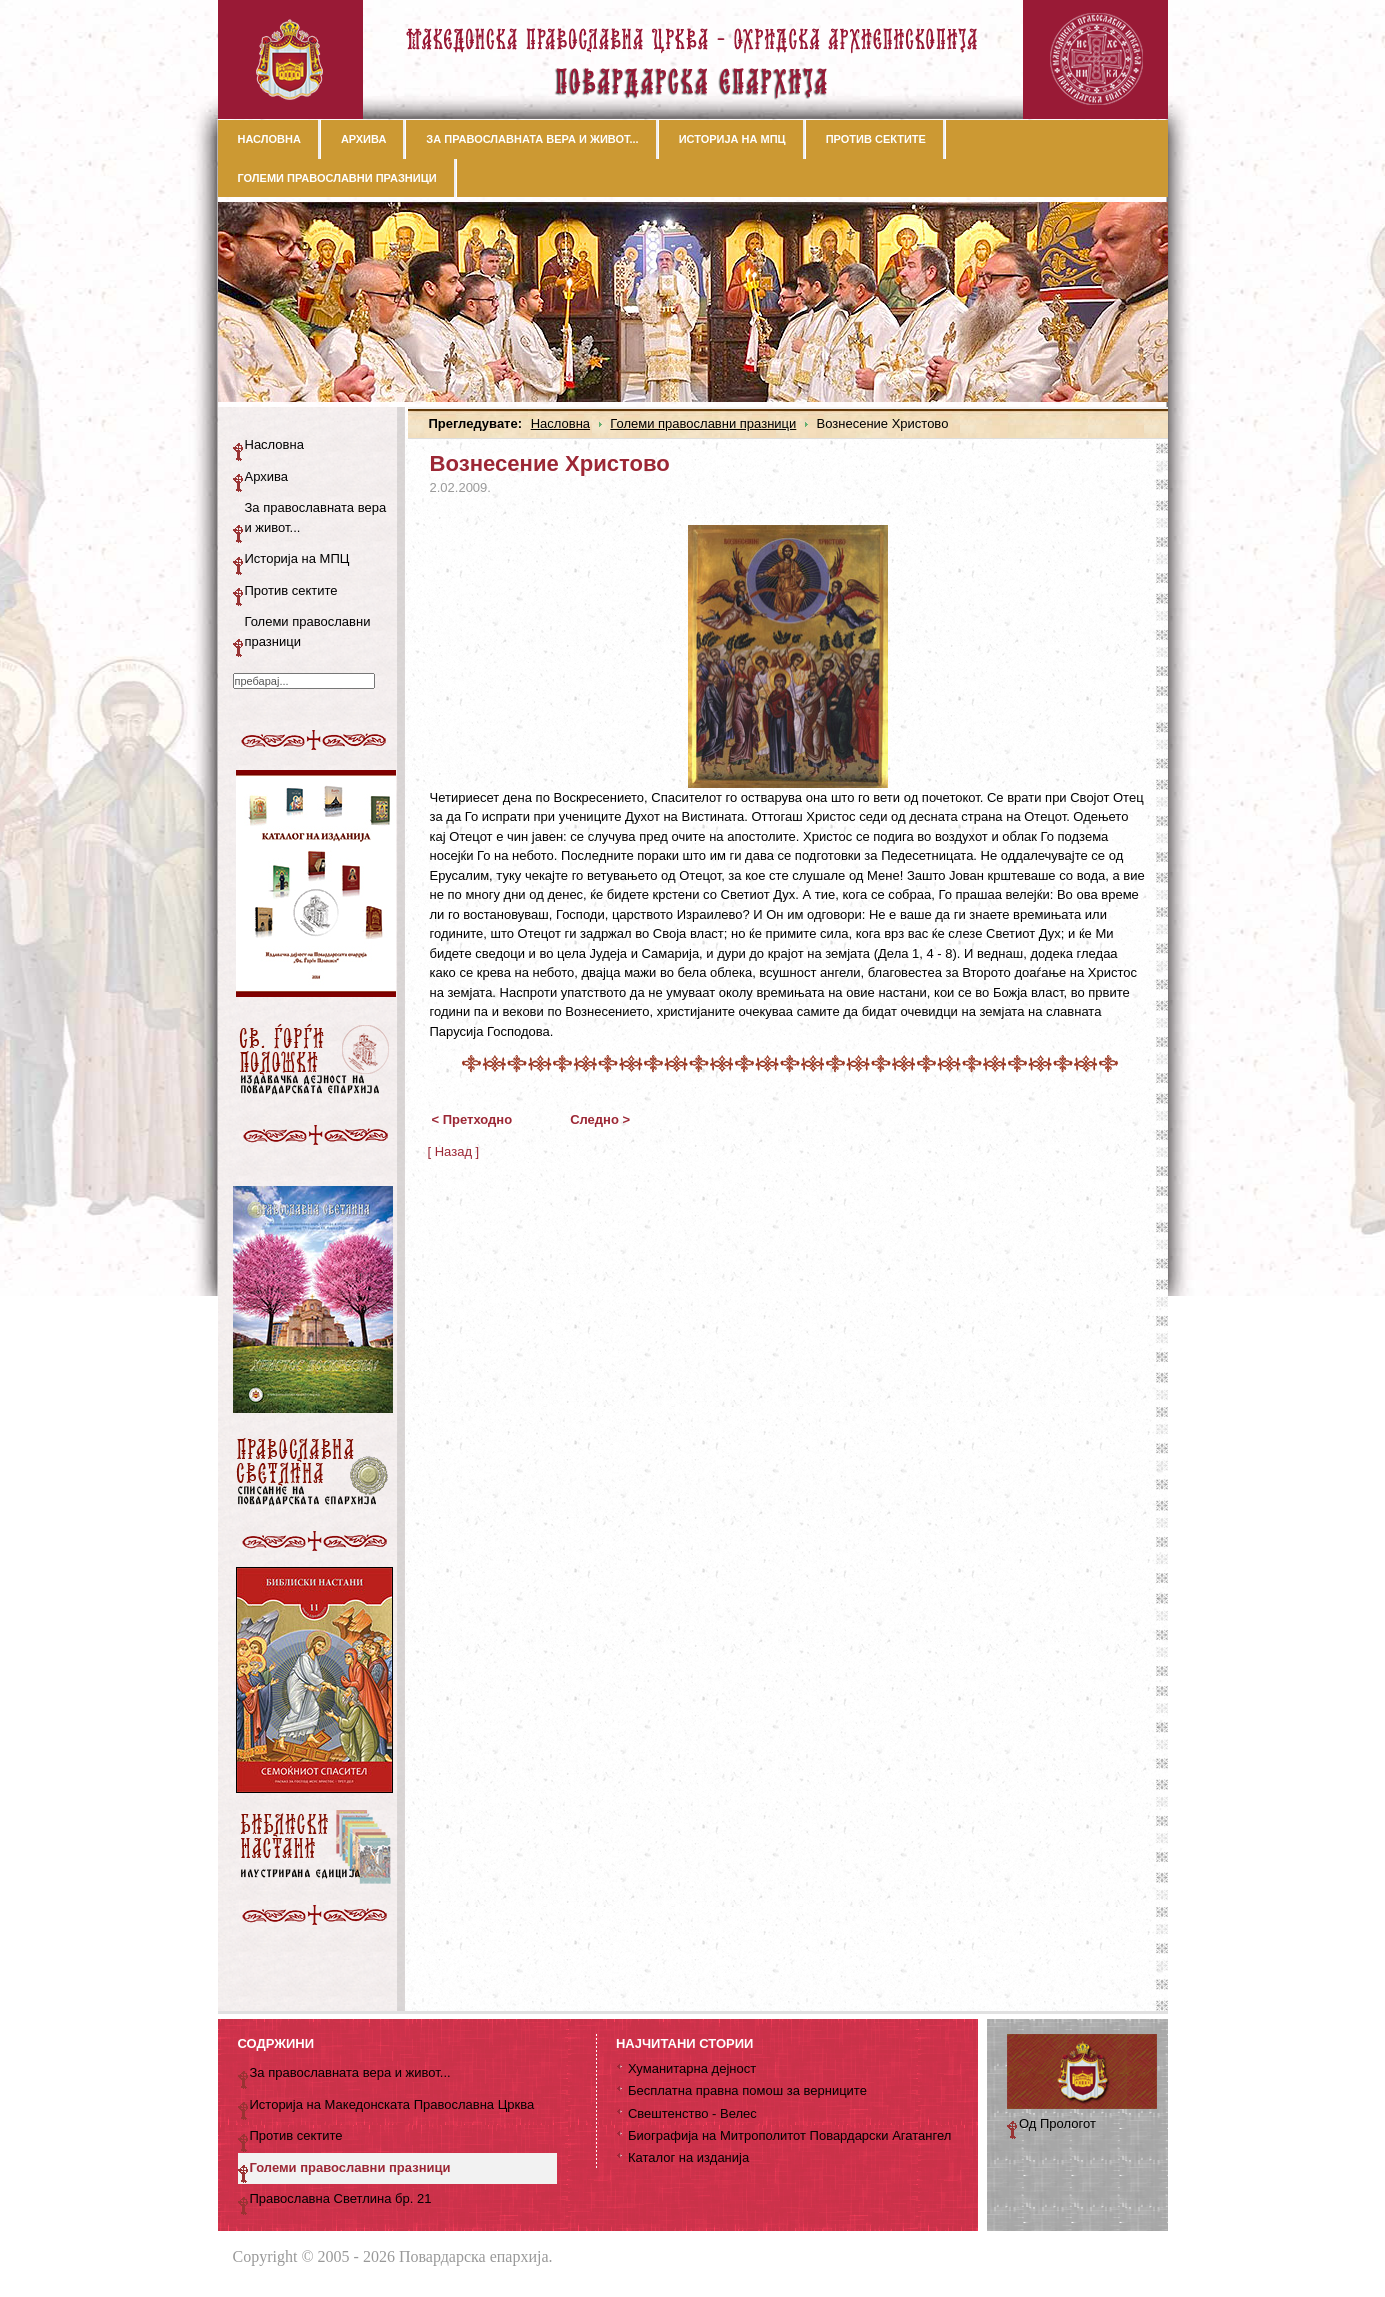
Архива (267, 476)
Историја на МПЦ (297, 558)
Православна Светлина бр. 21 (341, 2198)
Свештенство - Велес (692, 2113)
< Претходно (472, 1119)
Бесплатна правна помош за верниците (747, 2090)
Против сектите (291, 590)
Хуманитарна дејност (692, 2068)
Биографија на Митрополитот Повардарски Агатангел (789, 2135)
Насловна (560, 423)
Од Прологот (1057, 2123)
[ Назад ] (454, 1151)
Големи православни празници (703, 423)
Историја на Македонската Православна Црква (392, 2104)
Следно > (600, 1119)
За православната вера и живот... (316, 517)
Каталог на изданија (688, 2157)
